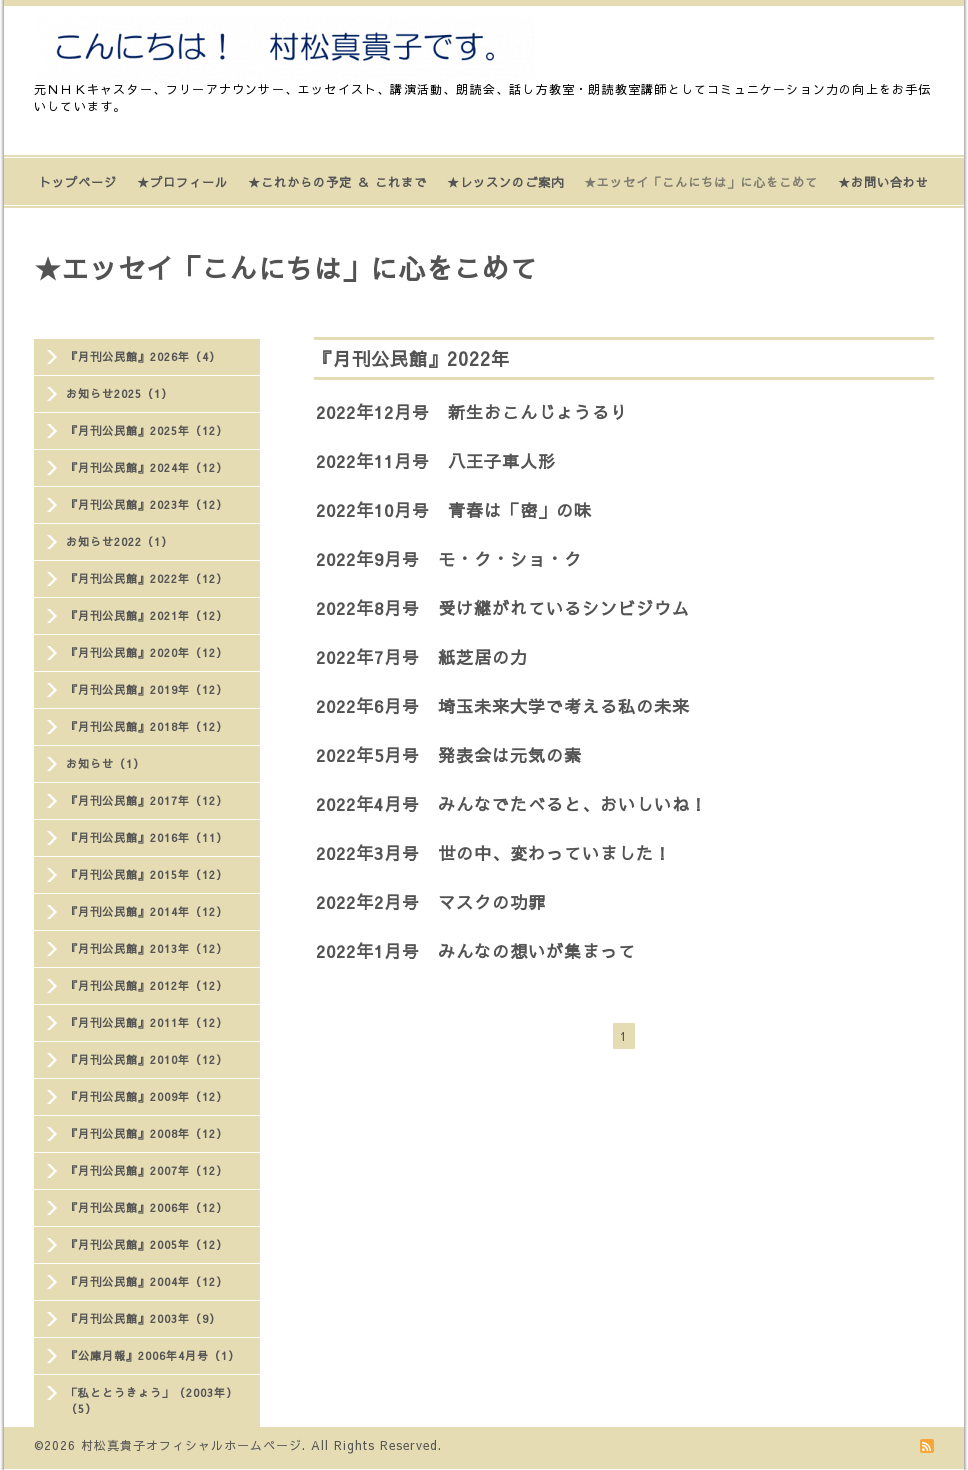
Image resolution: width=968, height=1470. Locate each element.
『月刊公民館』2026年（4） (143, 356)
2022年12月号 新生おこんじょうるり (472, 412)
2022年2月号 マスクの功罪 (431, 902)
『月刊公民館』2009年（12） (147, 1096)
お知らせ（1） (105, 763)
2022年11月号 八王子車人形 (436, 461)
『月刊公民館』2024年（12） (147, 467)
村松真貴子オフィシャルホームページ (191, 1445)
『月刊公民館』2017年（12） (147, 800)
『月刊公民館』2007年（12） (147, 1170)
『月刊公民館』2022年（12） (147, 578)
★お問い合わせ (883, 182)
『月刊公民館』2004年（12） (147, 1281)
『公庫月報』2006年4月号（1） (153, 1355)
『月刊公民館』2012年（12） (147, 985)
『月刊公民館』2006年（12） (147, 1207)
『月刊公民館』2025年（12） (147, 430)
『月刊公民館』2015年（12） (147, 874)
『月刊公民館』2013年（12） (147, 948)
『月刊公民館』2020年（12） (147, 652)
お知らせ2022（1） (119, 541)
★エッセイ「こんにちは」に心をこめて (701, 182)
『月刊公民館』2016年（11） (147, 837)
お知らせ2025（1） (119, 393)
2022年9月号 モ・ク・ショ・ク (449, 559)
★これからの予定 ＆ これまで (337, 182)
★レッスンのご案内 (505, 182)
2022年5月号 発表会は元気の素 (449, 755)
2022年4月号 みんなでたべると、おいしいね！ (512, 804)
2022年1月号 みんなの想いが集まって (476, 951)
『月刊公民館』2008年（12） (147, 1133)
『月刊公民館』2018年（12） (147, 726)
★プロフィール (182, 182)
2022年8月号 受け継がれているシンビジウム (503, 608)
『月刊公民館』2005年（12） (147, 1244)
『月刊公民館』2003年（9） (143, 1318)
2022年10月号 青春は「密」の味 (454, 510)
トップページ (78, 182)
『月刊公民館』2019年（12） (147, 689)
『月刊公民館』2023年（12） (147, 504)
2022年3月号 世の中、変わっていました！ (494, 853)
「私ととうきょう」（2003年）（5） (152, 1400)
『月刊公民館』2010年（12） (147, 1059)
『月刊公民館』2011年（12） (147, 1022)
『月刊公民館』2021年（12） (147, 615)
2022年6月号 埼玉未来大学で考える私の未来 (503, 706)
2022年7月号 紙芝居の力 (422, 657)
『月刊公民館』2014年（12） (147, 911)
